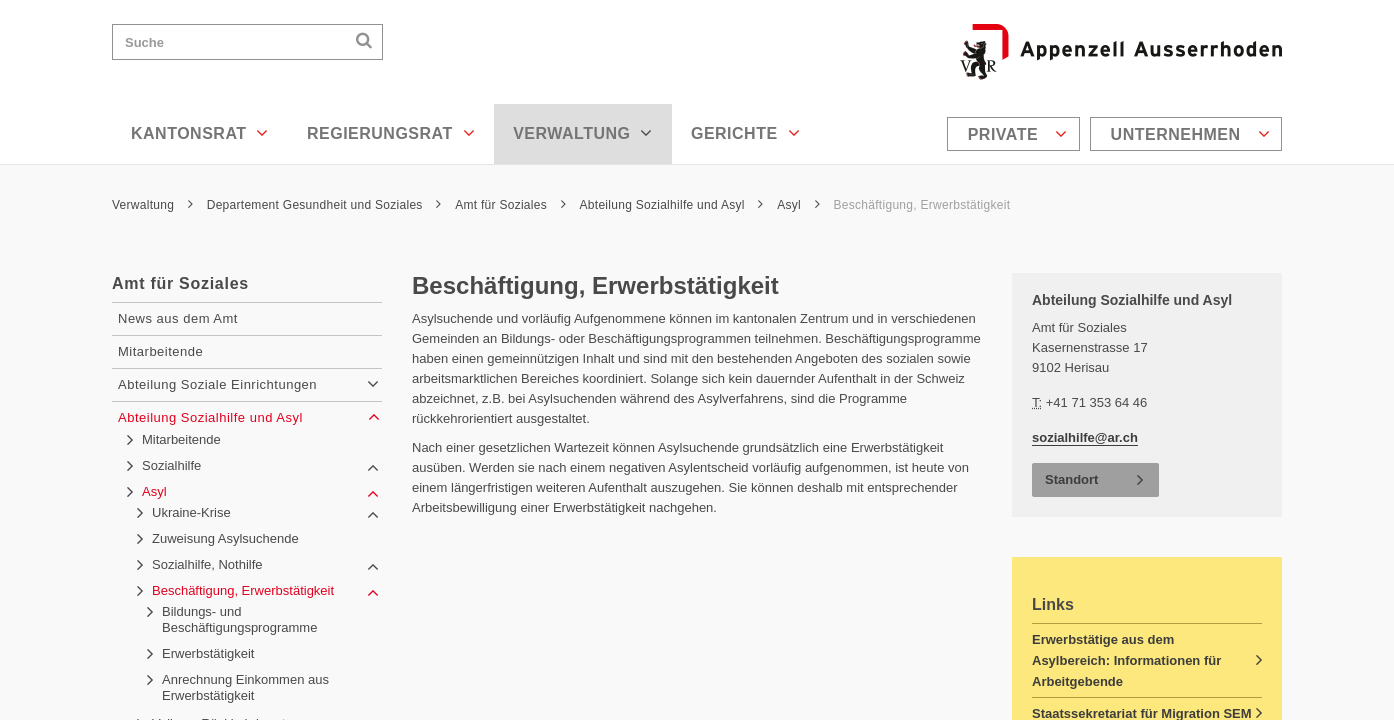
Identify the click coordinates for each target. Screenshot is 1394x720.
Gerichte (745, 133)
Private (1018, 134)
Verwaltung (583, 133)
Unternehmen (1190, 134)
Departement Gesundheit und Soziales (324, 205)
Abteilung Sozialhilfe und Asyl (672, 205)
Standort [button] (1071, 479)
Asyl (798, 205)
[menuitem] (1016, 134)
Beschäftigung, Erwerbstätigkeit (922, 205)
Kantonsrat (200, 133)
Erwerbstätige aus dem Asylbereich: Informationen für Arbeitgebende (1126, 660)
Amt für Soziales (510, 205)
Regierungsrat (391, 133)
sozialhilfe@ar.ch (1085, 437)
